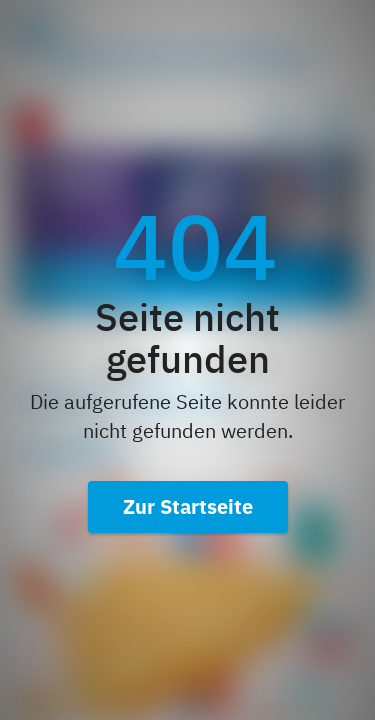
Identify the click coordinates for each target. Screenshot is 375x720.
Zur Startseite (188, 506)
